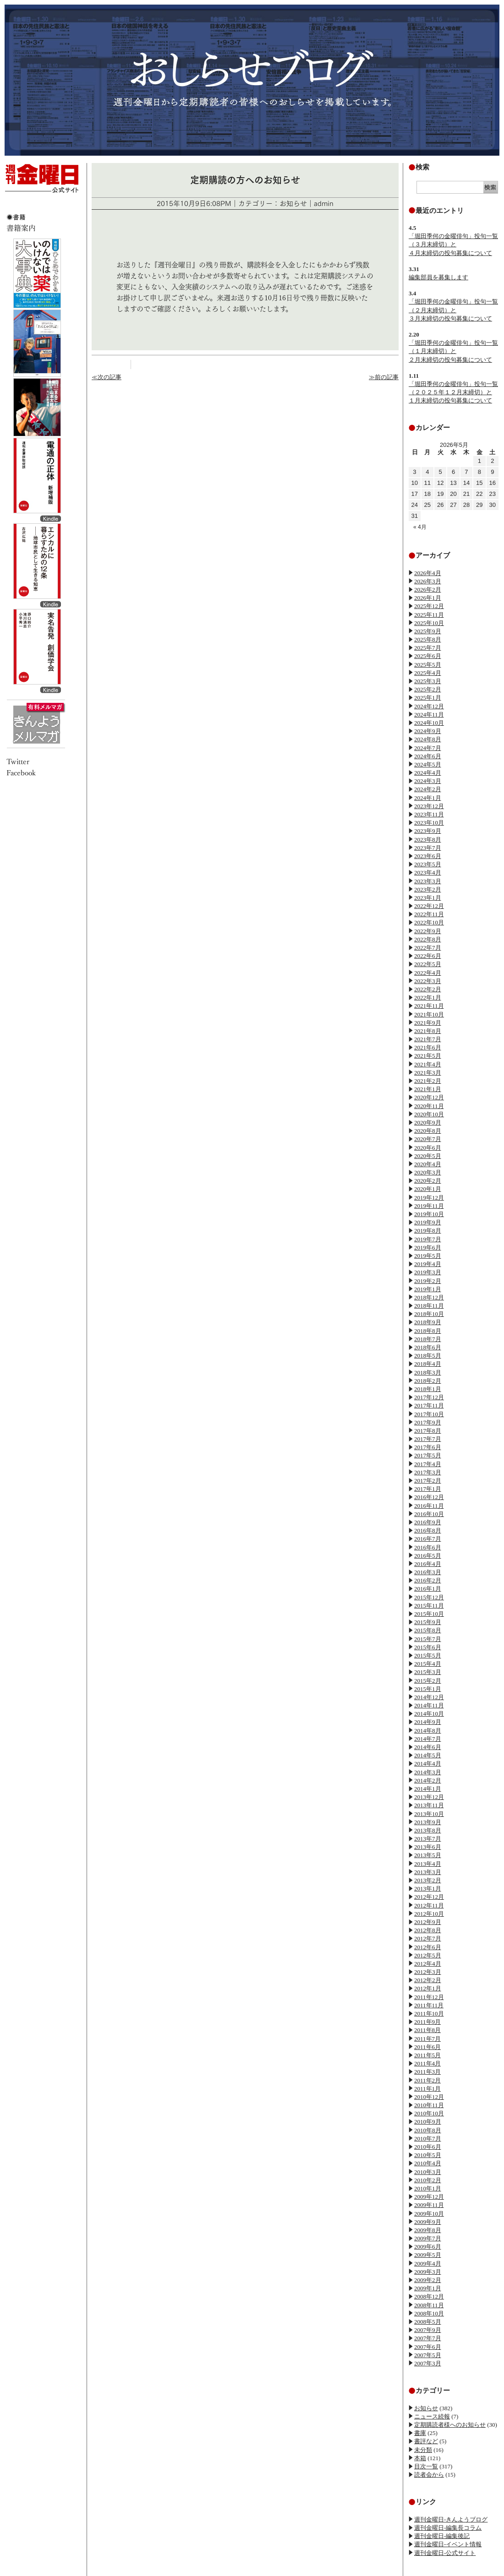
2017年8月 (427, 1430)
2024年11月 (429, 714)
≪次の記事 (106, 377)
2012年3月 (427, 1971)
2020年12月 (429, 1097)
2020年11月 (429, 1106)
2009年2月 (427, 2280)
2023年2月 (427, 889)
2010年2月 (427, 2180)
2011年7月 (427, 2038)
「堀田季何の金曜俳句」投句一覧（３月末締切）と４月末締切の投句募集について (453, 244)
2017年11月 (429, 1405)
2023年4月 (427, 872)
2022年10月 (429, 922)
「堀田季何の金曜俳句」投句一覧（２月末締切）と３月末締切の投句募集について (453, 309)
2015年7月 (427, 1639)
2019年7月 (427, 1239)
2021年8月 (427, 1030)
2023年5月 (427, 864)
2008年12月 (429, 2296)
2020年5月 (427, 1155)
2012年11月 (429, 1905)
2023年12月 (429, 806)
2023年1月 (427, 897)
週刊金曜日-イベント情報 (448, 2544)
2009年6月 (427, 2246)
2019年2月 (427, 1280)
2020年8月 (427, 1130)
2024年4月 (427, 772)
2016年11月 (429, 1505)
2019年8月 (427, 1230)
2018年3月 (427, 1372)
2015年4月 (427, 1663)
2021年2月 (427, 1080)
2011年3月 (427, 2071)
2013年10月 (429, 1813)
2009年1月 (427, 2288)
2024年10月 (429, 722)
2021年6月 (427, 1047)
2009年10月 (429, 2213)
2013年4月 (427, 1863)
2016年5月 (427, 1555)
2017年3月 (427, 1472)
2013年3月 (427, 1872)
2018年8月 (427, 1330)
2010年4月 (427, 2163)
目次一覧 (426, 2466)
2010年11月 (429, 2105)
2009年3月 (427, 2271)
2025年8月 (427, 639)
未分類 (423, 2449)
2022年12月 (429, 905)
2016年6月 (427, 1547)
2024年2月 (427, 789)
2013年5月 (427, 1855)
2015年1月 (427, 1688)
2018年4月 (427, 1363)
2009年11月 (429, 2204)
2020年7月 (427, 1139)
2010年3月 (427, 2171)
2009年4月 (427, 2263)
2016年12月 (429, 1497)
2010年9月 (427, 2121)
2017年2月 (427, 1480)
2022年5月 (427, 964)
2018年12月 (429, 1297)
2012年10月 (429, 1913)
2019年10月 (429, 1214)
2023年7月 (427, 847)
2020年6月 (427, 1147)
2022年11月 (429, 914)
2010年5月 (427, 2155)
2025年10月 (429, 623)
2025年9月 (427, 631)
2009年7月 (427, 2238)
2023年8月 (427, 839)
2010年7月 (427, 2138)
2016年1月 (427, 1588)
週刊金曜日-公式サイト (445, 2552)
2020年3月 (427, 1172)
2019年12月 (429, 1197)
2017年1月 (427, 1488)
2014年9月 (427, 1721)
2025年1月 (427, 697)
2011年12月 (429, 1997)
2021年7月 (427, 1039)
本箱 (420, 2458)
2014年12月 (429, 1697)
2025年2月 (427, 689)
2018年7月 (427, 1339)
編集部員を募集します (438, 277)
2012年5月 (427, 1955)
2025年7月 (427, 647)
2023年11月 (429, 814)
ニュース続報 (432, 2416)
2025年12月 (429, 606)
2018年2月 (427, 1380)
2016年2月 (427, 1580)
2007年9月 (427, 2329)
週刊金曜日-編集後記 (442, 2536)
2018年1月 (427, 1389)
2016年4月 (427, 1563)
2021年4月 (427, 1064)
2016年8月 (427, 1530)
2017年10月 (429, 1414)
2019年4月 (427, 1264)
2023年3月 (427, 881)
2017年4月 (427, 1464)
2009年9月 (427, 2221)
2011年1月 (427, 2088)
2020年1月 (427, 1188)
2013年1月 (427, 1888)
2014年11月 (429, 1705)
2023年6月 (427, 856)
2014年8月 (427, 1730)
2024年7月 (427, 748)
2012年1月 (427, 1988)
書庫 (420, 2432)
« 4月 (420, 527)
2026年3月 (427, 581)
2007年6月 (427, 2346)
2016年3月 (427, 1572)
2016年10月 (429, 1514)
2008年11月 (429, 2305)
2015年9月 (427, 1622)
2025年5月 (427, 664)
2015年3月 (427, 1671)
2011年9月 (427, 2021)
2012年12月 (429, 1896)
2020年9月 (427, 1122)
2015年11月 (429, 1605)
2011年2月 (427, 2080)
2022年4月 (427, 972)
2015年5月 (427, 1655)
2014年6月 (427, 1747)
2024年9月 (427, 731)
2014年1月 (427, 1788)
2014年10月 (429, 1713)
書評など (426, 2441)
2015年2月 (427, 1680)
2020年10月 (429, 1114)
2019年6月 (427, 1247)
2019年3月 (427, 1272)
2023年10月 (429, 822)
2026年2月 (427, 589)
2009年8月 (427, 2230)
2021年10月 (429, 1014)
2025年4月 (427, 672)
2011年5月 (427, 2055)
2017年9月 (427, 1422)
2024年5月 (427, 764)
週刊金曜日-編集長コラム (448, 2527)
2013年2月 (427, 1880)
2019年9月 (427, 1222)
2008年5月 (427, 2321)
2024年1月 (427, 797)
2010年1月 (427, 2188)
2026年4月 (427, 573)
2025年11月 (429, 614)
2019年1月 (427, 1289)
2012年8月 (427, 1930)
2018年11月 (429, 1305)
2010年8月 (427, 2130)
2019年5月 (427, 1255)
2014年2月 (427, 1780)
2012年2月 (427, 1980)
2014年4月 (427, 1763)
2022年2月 (427, 989)
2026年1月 (427, 597)
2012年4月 (427, 1963)
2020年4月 (427, 1164)
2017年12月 (429, 1397)
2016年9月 (427, 1522)
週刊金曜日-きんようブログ (451, 2519)
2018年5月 (427, 1355)
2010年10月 (429, 2113)
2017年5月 (427, 1455)
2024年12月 (429, 706)
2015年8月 (427, 1630)
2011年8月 (427, 2030)
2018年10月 (429, 1313)
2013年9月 (427, 1822)
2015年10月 (429, 1613)
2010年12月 (429, 2096)
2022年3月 (427, 981)
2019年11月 (429, 1205)
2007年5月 (427, 2355)
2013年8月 (427, 1830)
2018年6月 (427, 1347)
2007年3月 (427, 2363)
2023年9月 (427, 830)
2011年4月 (427, 2063)
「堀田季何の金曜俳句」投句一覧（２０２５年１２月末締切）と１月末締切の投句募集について (453, 392)
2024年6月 (427, 756)
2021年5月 (427, 1055)
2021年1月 (427, 1089)
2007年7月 (427, 2338)
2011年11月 (429, 2005)
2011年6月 (427, 2046)
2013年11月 (429, 1805)
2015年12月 (429, 1597)
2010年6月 (427, 2146)
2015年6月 (427, 1647)
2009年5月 (427, 2254)
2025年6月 (427, 655)
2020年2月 (427, 1180)
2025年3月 (427, 681)
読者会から (429, 2474)
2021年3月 (427, 1072)
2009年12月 (429, 2196)
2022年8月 (427, 939)
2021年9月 (427, 1022)
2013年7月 (427, 1838)
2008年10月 (429, 2313)
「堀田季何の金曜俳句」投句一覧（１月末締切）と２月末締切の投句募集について (453, 351)
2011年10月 (429, 2013)
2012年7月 (427, 1938)
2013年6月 (427, 1846)
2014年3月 (427, 1772)
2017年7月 (427, 1438)
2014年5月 (427, 1755)
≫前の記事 (384, 377)
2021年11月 (429, 1005)
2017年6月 (427, 1447)
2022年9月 (427, 931)
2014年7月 (427, 1738)
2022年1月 (427, 997)
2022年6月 (427, 955)
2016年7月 (427, 1538)
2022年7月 (427, 947)
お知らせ (426, 2408)
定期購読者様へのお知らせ (450, 2424)
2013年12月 (429, 1796)
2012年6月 (427, 1947)
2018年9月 (427, 1322)
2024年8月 (427, 739)
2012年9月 (427, 1921)
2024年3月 (427, 780)
